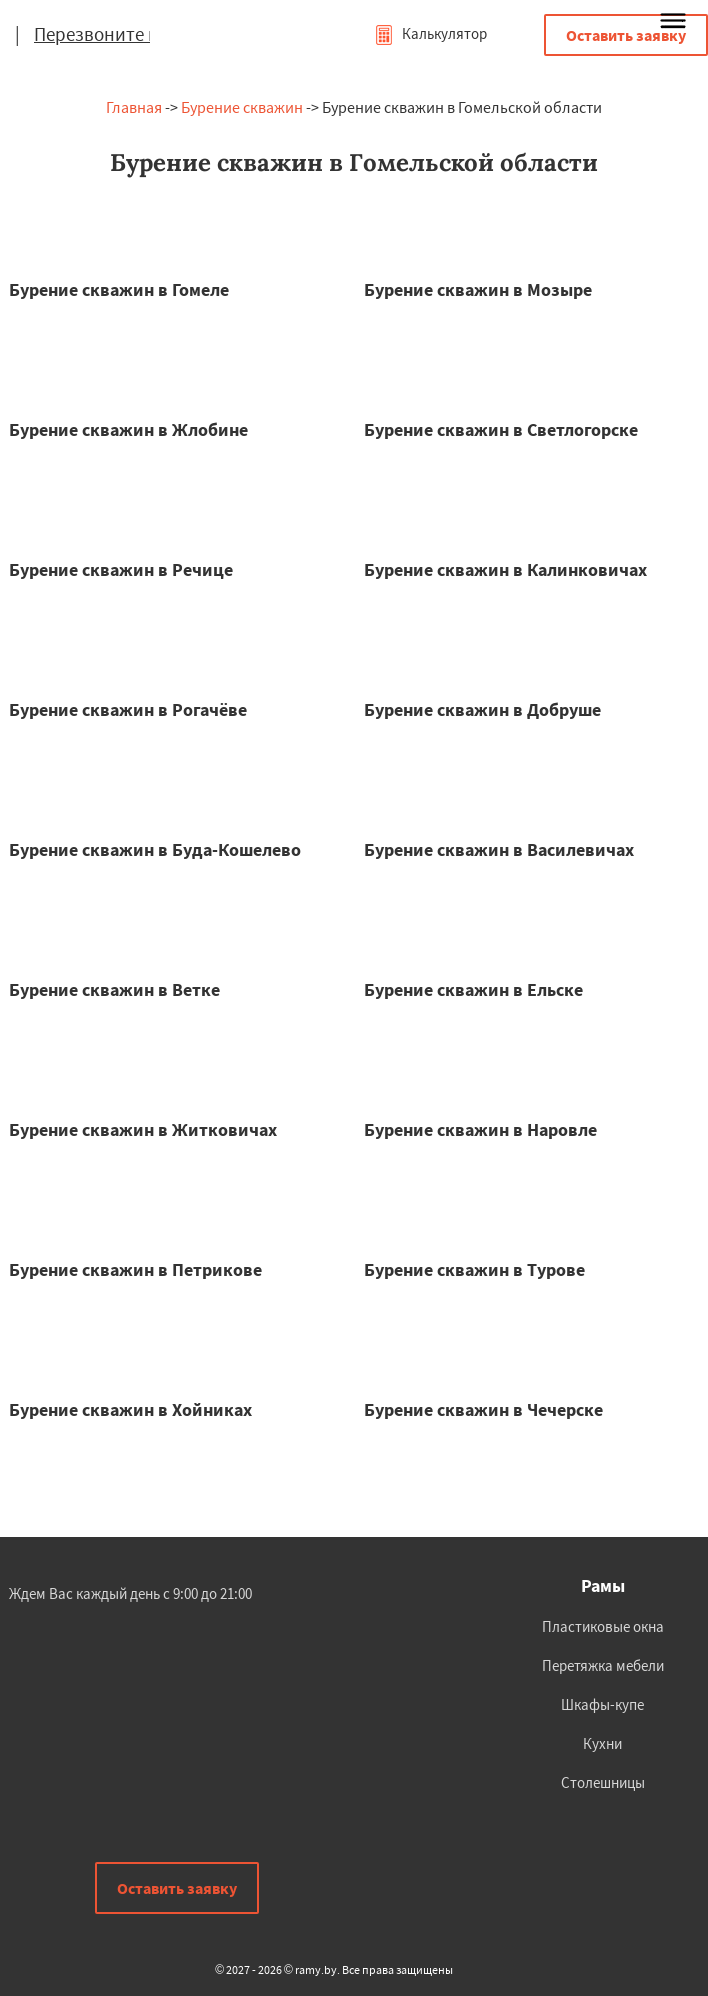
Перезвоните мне (107, 34)
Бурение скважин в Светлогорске (501, 429)
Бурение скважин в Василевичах (499, 849)
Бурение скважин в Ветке (114, 989)
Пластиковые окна (603, 1626)
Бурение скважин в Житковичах (143, 1129)
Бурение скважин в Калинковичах (505, 569)
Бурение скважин (242, 107)
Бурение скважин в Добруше (482, 709)
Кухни (602, 1743)
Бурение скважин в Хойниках (130, 1409)
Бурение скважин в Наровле (480, 1129)
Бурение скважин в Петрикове (135, 1269)
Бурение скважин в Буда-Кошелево (155, 849)
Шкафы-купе (602, 1704)
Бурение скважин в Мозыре (478, 289)
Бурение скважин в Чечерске (483, 1409)
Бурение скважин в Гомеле (119, 289)
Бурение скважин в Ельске (473, 989)
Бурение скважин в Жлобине (128, 429)
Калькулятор (430, 33)
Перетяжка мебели (603, 1665)
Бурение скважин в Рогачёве (128, 709)
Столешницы (603, 1782)
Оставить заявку (626, 35)
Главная (134, 107)
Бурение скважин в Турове (474, 1269)
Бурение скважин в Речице (121, 569)
